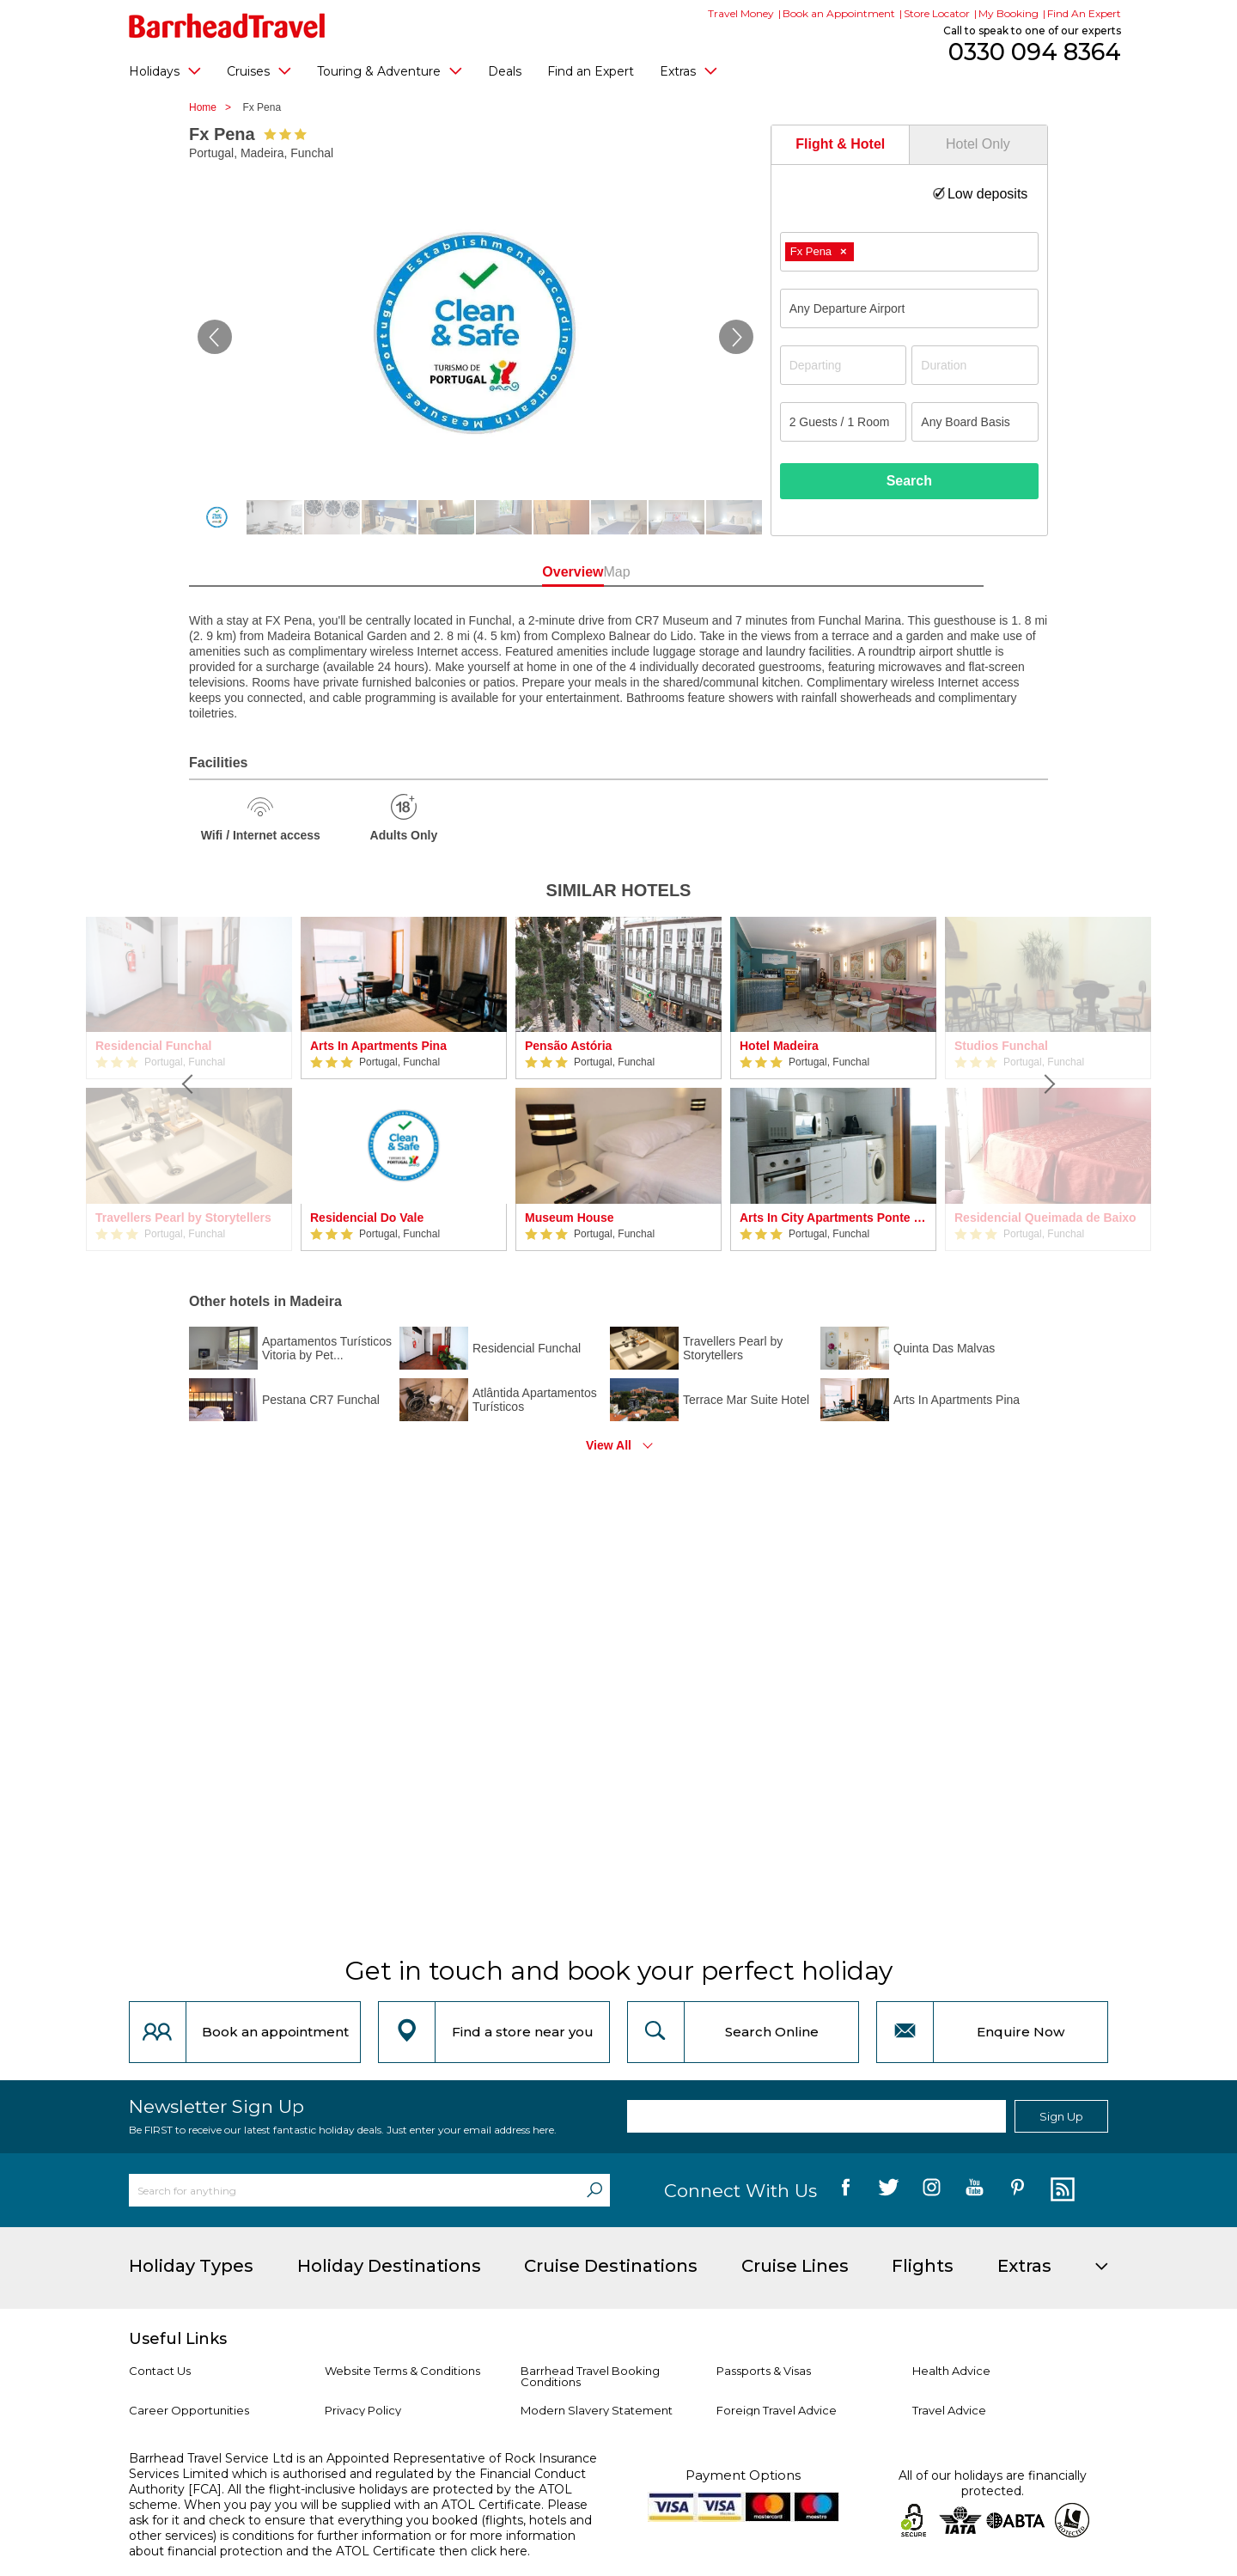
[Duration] (975, 365)
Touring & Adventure (389, 70)
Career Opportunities (189, 2410)
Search (909, 480)
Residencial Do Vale (367, 1217)
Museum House (569, 1217)
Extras (688, 70)
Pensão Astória (568, 1046)
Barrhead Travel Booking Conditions (590, 2376)
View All (608, 1445)
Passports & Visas (763, 2371)
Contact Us (160, 2371)
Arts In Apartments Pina (378, 1046)
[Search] (594, 2190)
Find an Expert (590, 71)
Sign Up (1061, 2116)
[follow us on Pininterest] (1017, 2190)
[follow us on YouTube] (975, 2190)
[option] (403, 1084)
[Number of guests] (843, 422)
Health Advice (951, 2371)
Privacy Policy (363, 2410)
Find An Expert (1084, 13)
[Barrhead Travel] (227, 26)
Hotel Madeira (779, 1046)
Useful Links (178, 2338)
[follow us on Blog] (1060, 2190)
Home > (214, 107)
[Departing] (843, 365)
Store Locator (937, 13)
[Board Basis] (975, 422)
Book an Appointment (839, 13)
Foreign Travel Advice (776, 2410)
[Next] (1048, 1084)
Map (695, 572)
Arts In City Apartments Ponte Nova (833, 1217)
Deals (504, 71)
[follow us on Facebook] (846, 2190)
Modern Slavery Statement (597, 2410)
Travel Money (741, 13)
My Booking (1008, 13)
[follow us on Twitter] (889, 2190)
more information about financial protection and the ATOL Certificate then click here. (352, 2543)
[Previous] (189, 1084)
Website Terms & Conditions (402, 2371)
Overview (540, 572)
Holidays (165, 70)
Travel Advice (949, 2410)
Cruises (259, 70)
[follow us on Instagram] (932, 2190)
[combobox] (909, 252)
